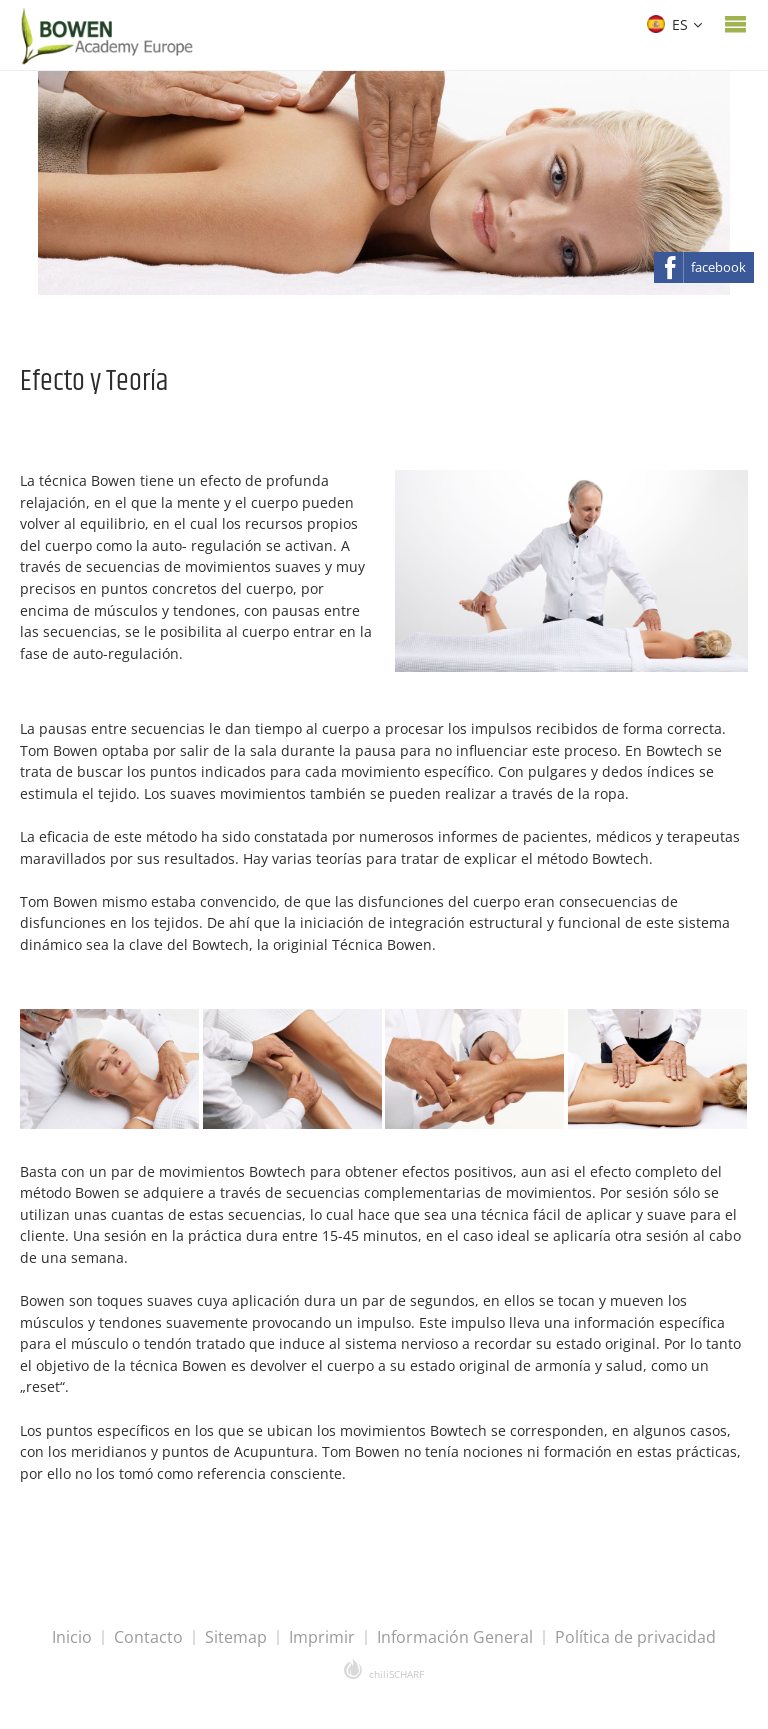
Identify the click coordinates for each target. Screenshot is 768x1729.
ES (667, 24)
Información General (455, 1637)
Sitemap (236, 1637)
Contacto (148, 1637)
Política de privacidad (635, 1637)
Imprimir (322, 1637)
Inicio (72, 1637)
